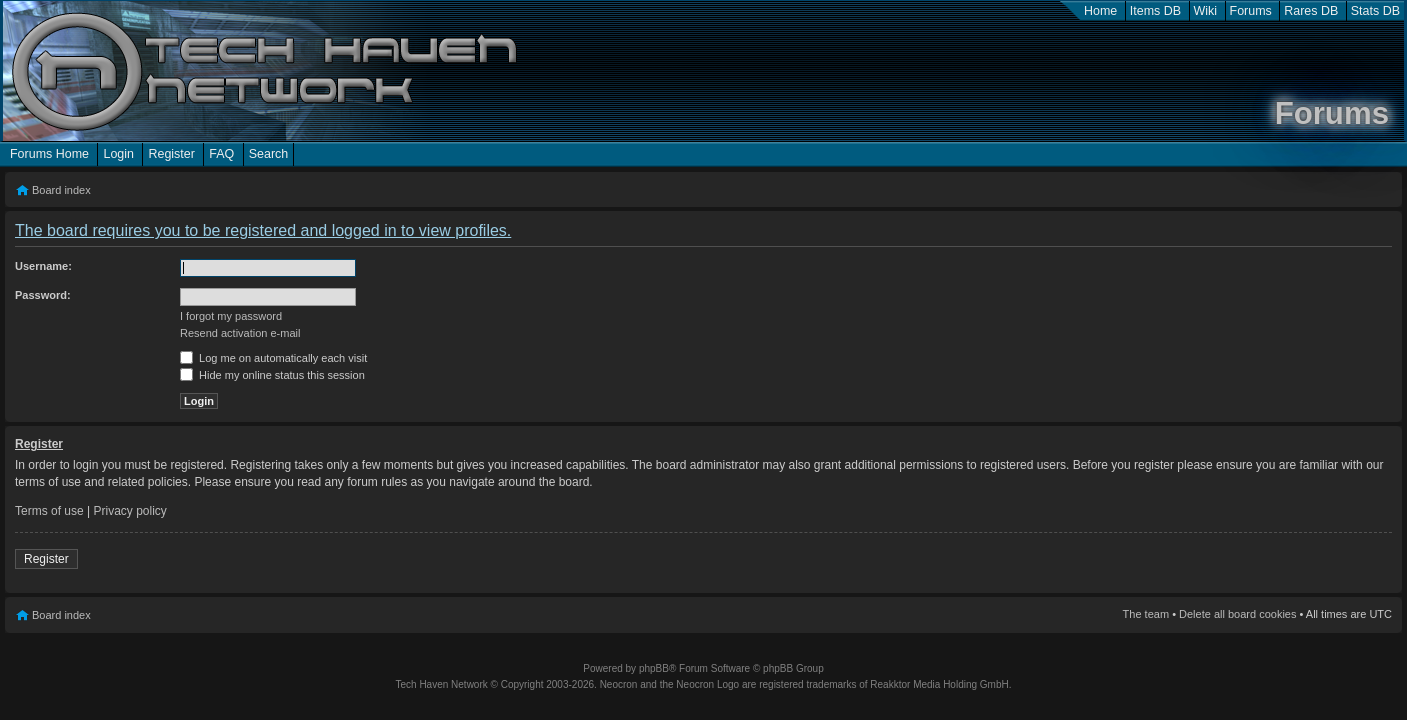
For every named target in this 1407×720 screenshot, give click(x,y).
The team (1146, 614)
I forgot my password (231, 316)
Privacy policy (130, 511)
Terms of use (49, 511)
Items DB (1155, 11)
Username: (43, 266)
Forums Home (49, 154)
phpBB (654, 668)
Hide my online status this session (272, 375)
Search (269, 154)
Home (1100, 11)
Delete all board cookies (1237, 614)
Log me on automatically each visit (273, 358)
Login (118, 154)
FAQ (221, 154)
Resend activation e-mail (240, 333)
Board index (61, 190)
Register (171, 154)
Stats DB (1375, 11)
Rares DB (1311, 11)
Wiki (1206, 11)
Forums (1251, 11)
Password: (43, 295)
